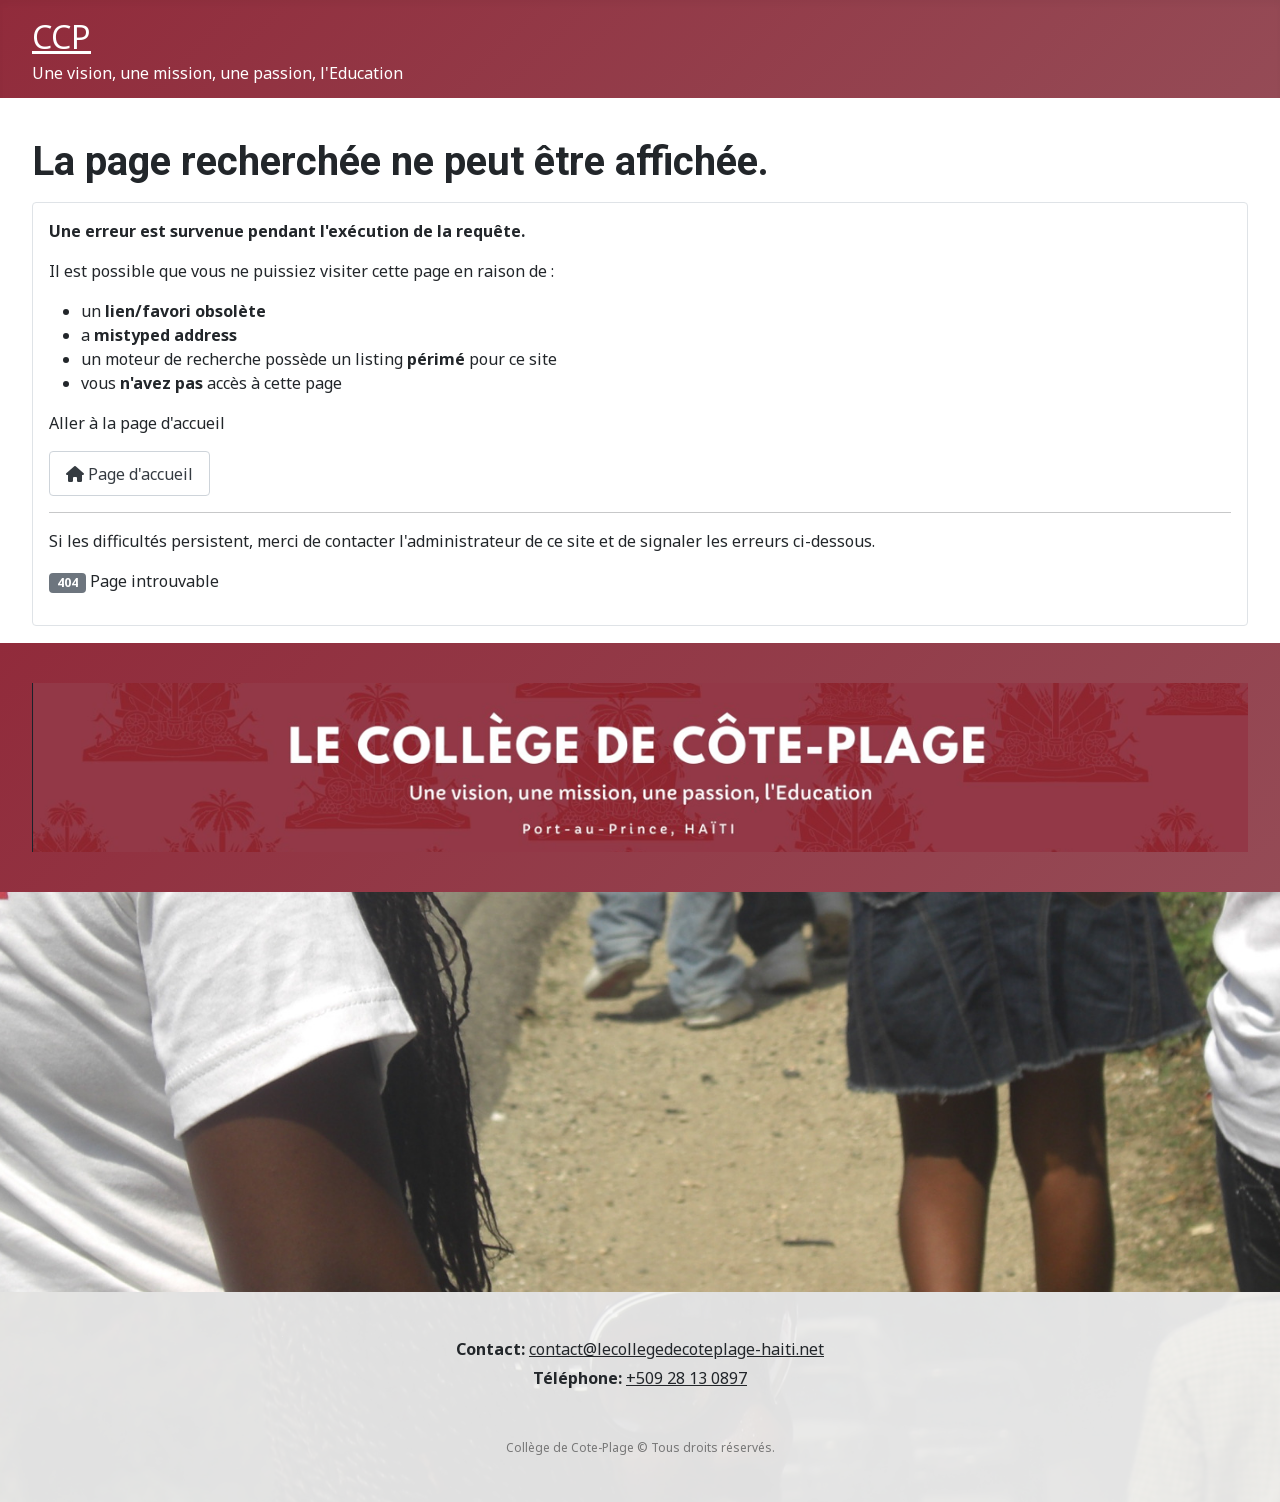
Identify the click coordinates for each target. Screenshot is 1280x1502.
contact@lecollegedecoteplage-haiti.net (676, 1349)
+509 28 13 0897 (686, 1378)
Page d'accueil (129, 474)
